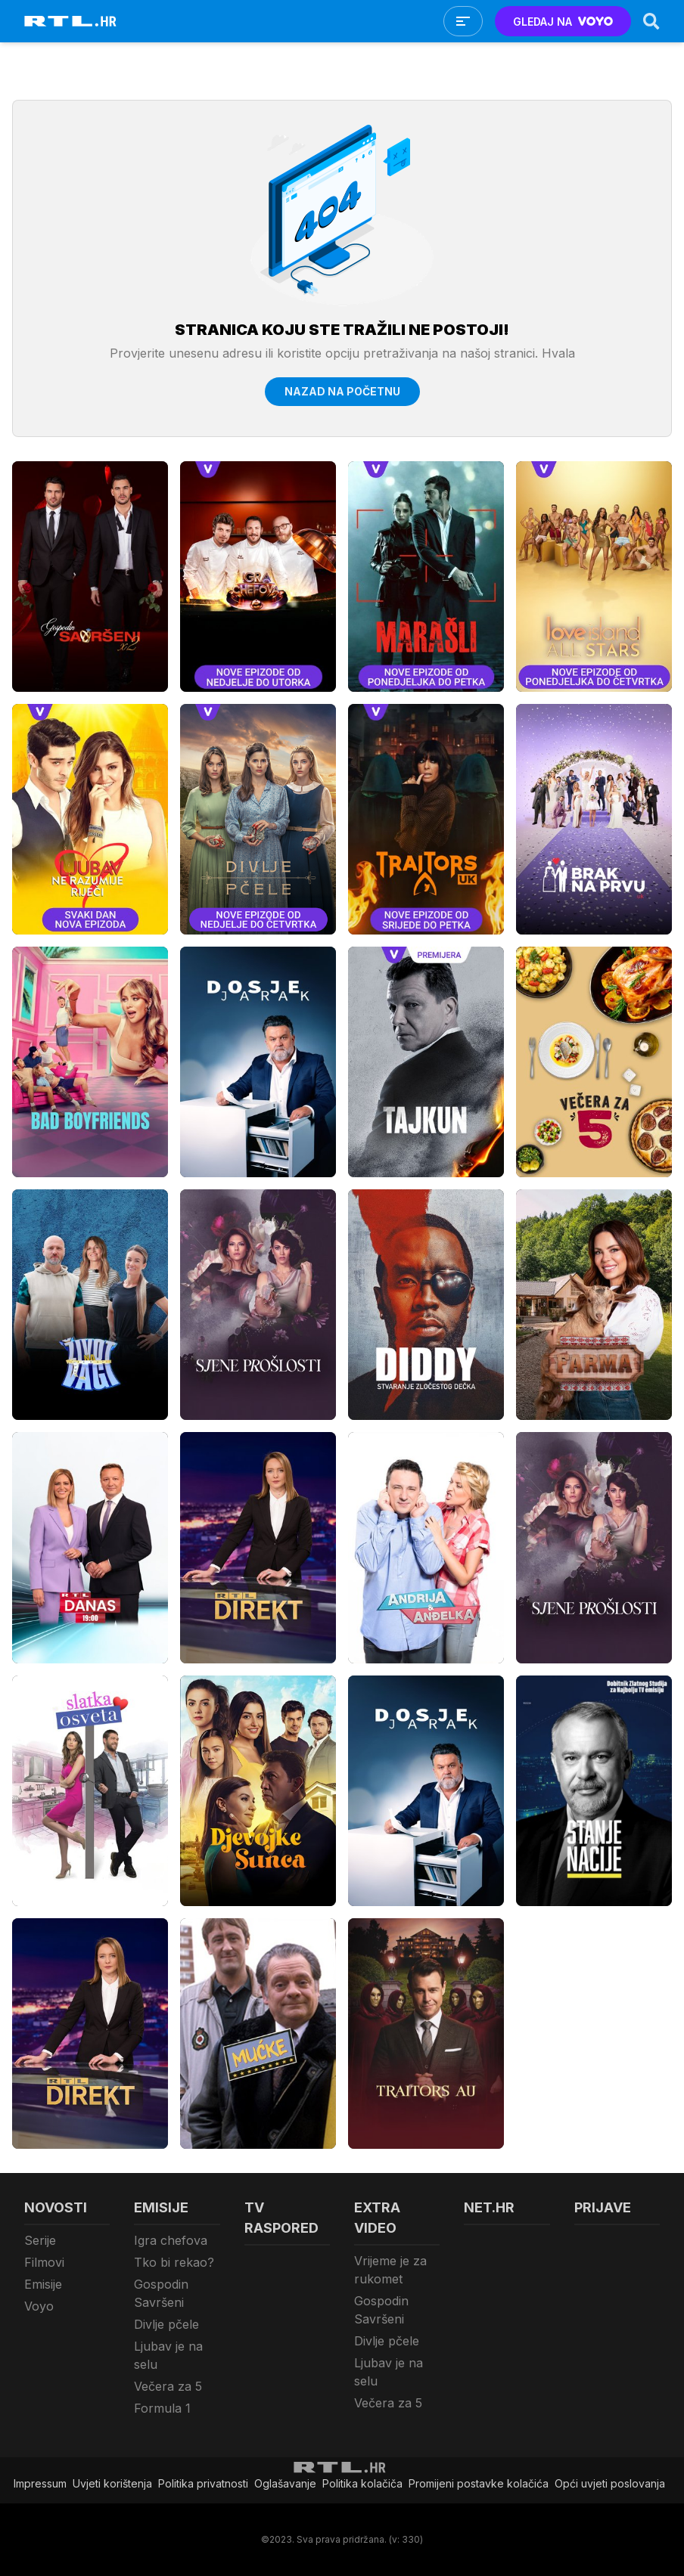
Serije (40, 2240)
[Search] (651, 21)
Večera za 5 (168, 2386)
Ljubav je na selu (168, 2355)
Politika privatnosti (203, 2483)
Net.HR (489, 2207)
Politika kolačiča (362, 2483)
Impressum (40, 2483)
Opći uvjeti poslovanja (610, 2483)
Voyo (39, 2306)
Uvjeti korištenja (112, 2483)
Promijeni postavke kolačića (479, 2483)
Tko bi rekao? (174, 2262)
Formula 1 (162, 2408)
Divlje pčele (166, 2324)
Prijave (602, 2207)
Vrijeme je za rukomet (390, 2269)
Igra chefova (170, 2240)
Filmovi (44, 2262)
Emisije (43, 2284)
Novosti (55, 2207)
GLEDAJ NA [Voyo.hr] (563, 21)
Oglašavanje (285, 2483)
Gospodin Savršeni (161, 2293)
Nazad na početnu (342, 391)
